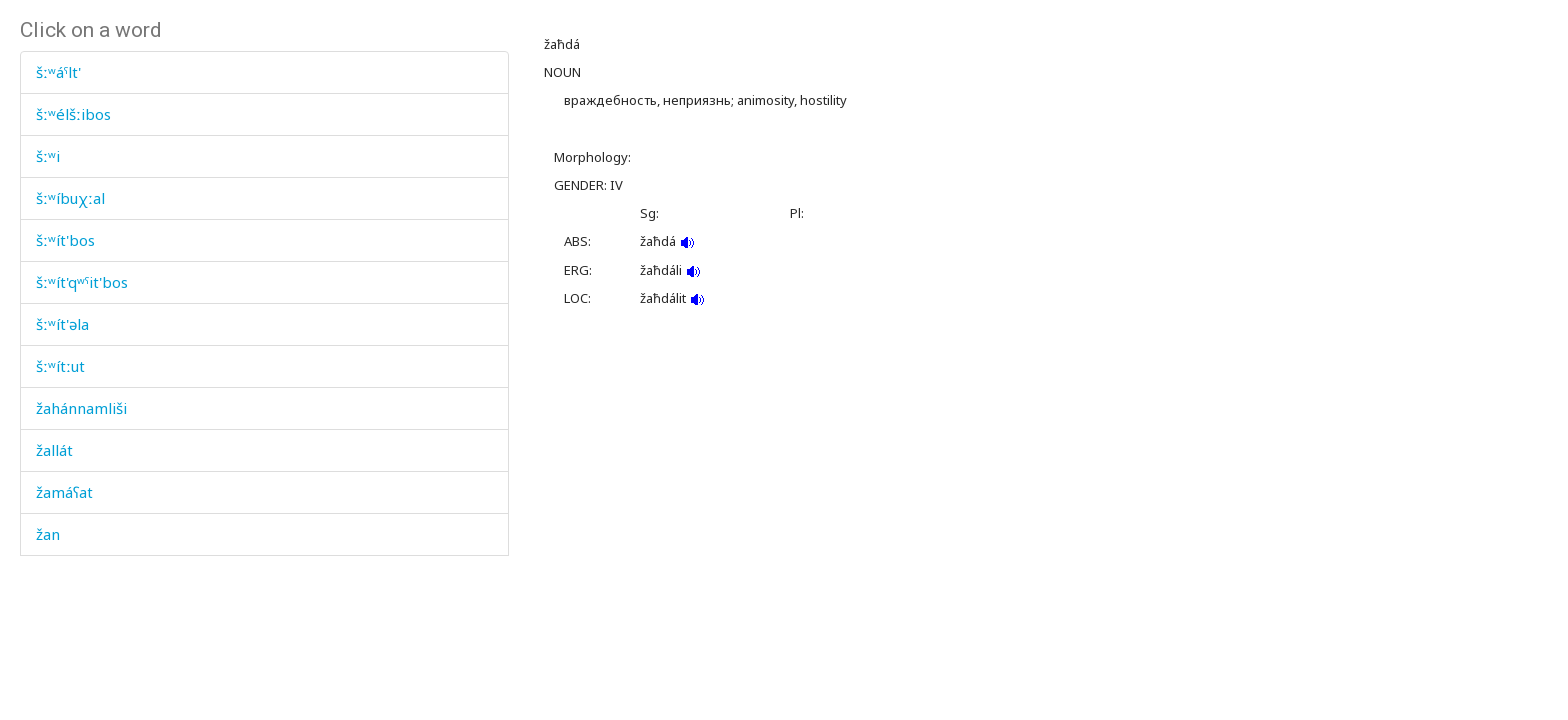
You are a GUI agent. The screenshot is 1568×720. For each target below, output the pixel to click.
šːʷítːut (60, 366)
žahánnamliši (81, 408)
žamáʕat (64, 492)
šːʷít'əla (62, 324)
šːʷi (48, 156)
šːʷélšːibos (73, 114)
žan (48, 534)
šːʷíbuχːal (70, 198)
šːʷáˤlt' (58, 72)
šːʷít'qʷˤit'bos (82, 282)
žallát (54, 450)
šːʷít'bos (65, 240)
